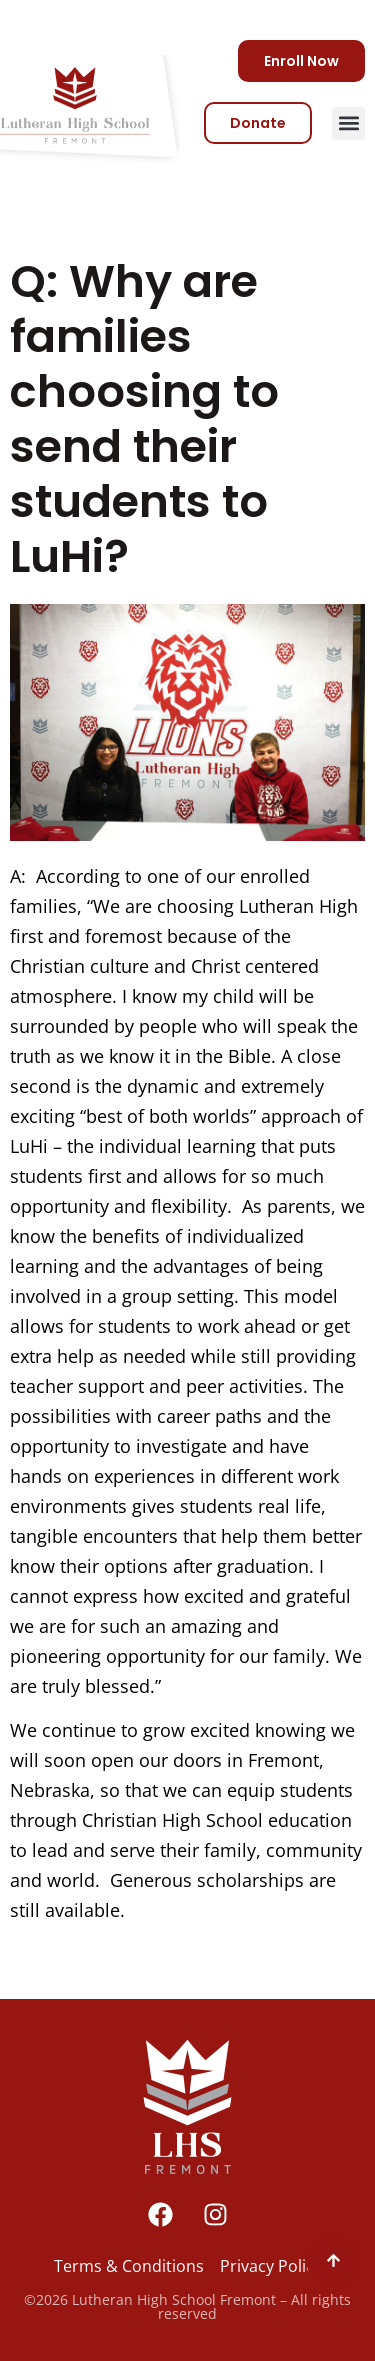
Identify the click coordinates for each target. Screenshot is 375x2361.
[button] (348, 123)
